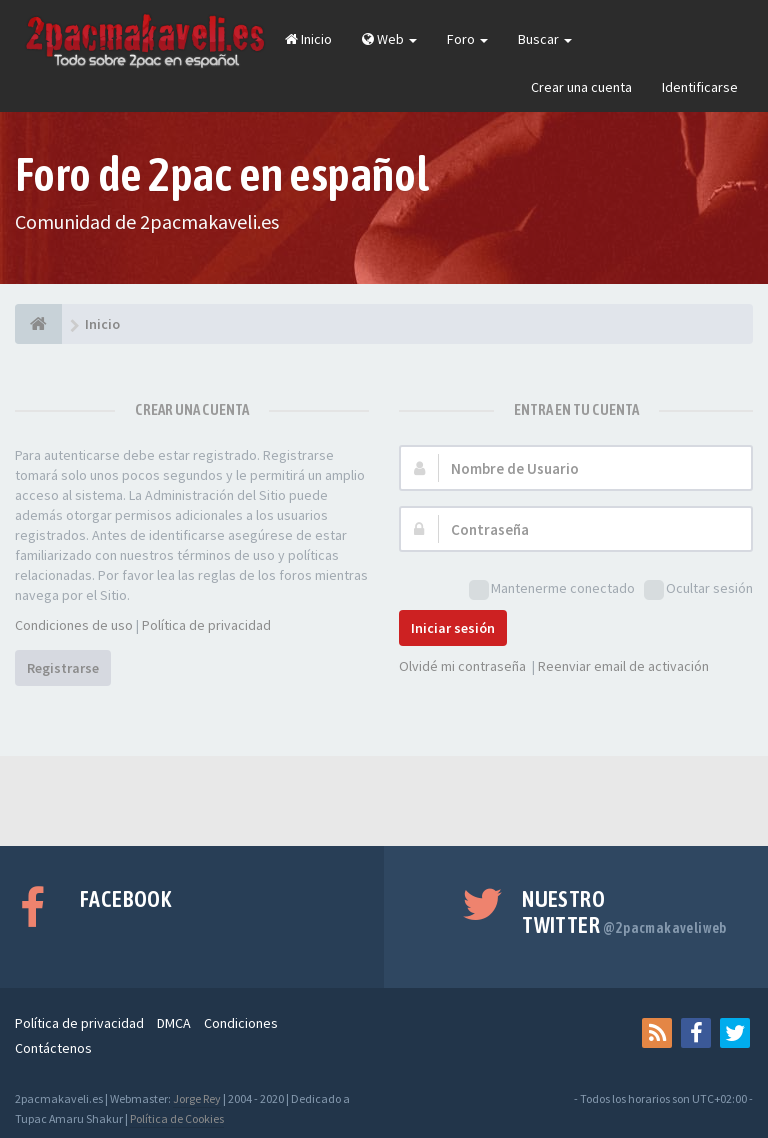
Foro (467, 39)
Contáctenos (53, 1048)
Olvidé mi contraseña (462, 666)
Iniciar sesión (453, 628)
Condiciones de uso (74, 625)
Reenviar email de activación (623, 666)
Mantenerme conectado (552, 589)
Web (389, 39)
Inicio (308, 39)
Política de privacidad (206, 625)
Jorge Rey (197, 1098)
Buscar (545, 39)
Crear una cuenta (581, 87)
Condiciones (241, 1023)
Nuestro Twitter (624, 912)
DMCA (174, 1023)
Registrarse (63, 668)
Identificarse (700, 87)
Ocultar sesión (698, 589)
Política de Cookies (177, 1118)
